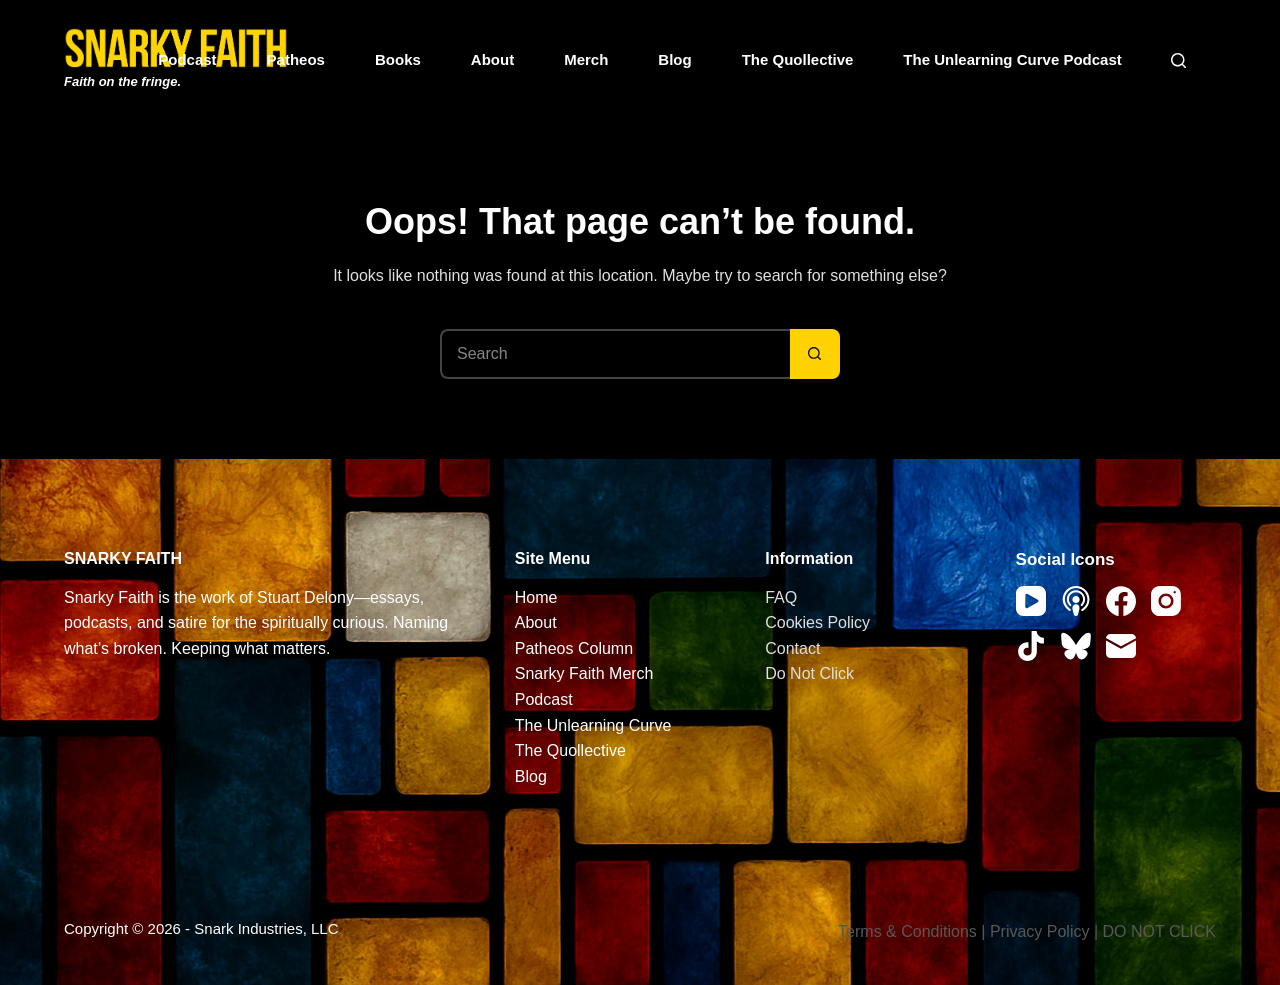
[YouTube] (1031, 601)
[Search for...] (615, 354)
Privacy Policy (1040, 931)
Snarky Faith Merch (584, 673)
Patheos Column (574, 648)
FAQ (781, 597)
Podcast (187, 59)
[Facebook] (1121, 601)
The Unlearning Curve (593, 725)
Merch (586, 59)
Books (398, 59)
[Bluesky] (1076, 646)
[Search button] (815, 354)
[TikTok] (1031, 646)
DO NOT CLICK (1160, 931)
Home (536, 597)
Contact (792, 648)
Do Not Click (809, 673)
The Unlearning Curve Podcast (1012, 59)
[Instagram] (1166, 601)
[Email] (1121, 646)
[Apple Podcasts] (1076, 601)
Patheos (296, 59)
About (492, 59)
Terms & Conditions (907, 931)
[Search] (1178, 60)
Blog (674, 59)
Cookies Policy (817, 622)
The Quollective (798, 59)
